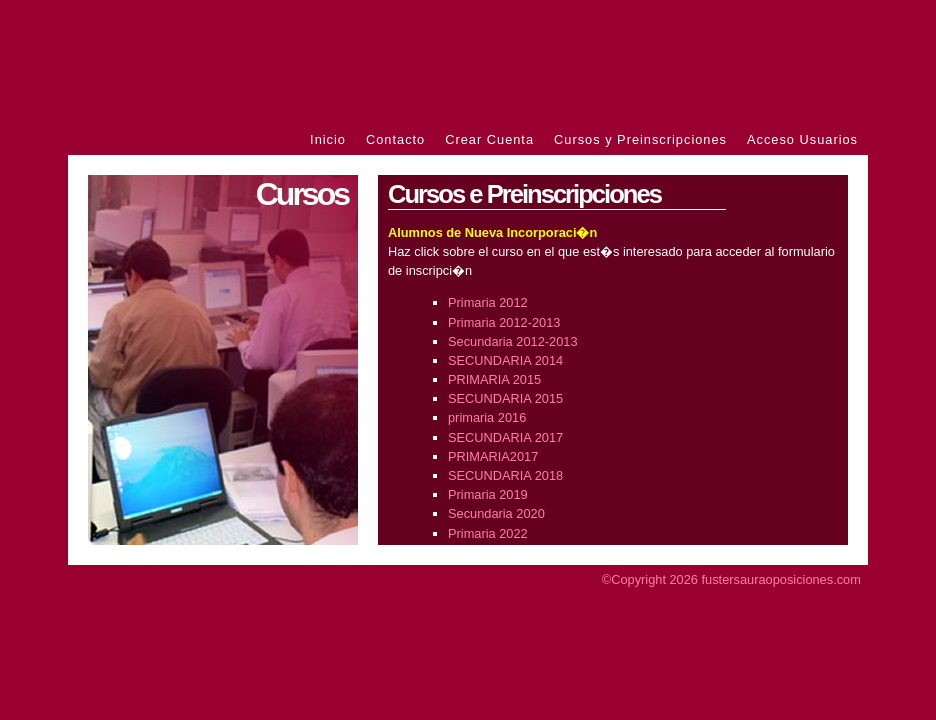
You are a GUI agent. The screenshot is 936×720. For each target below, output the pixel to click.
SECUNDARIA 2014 (505, 360)
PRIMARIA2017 (493, 456)
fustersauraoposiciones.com (781, 579)
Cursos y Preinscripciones (640, 139)
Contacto (395, 139)
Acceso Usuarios (802, 139)
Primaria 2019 (488, 494)
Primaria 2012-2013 (504, 322)
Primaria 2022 (488, 533)
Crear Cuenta (489, 139)
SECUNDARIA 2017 (505, 437)
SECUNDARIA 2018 (505, 475)
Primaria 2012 (488, 302)
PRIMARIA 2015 (494, 379)
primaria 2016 (487, 417)
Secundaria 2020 (496, 513)
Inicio (328, 139)
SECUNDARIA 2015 (505, 398)
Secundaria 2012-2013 (513, 341)
